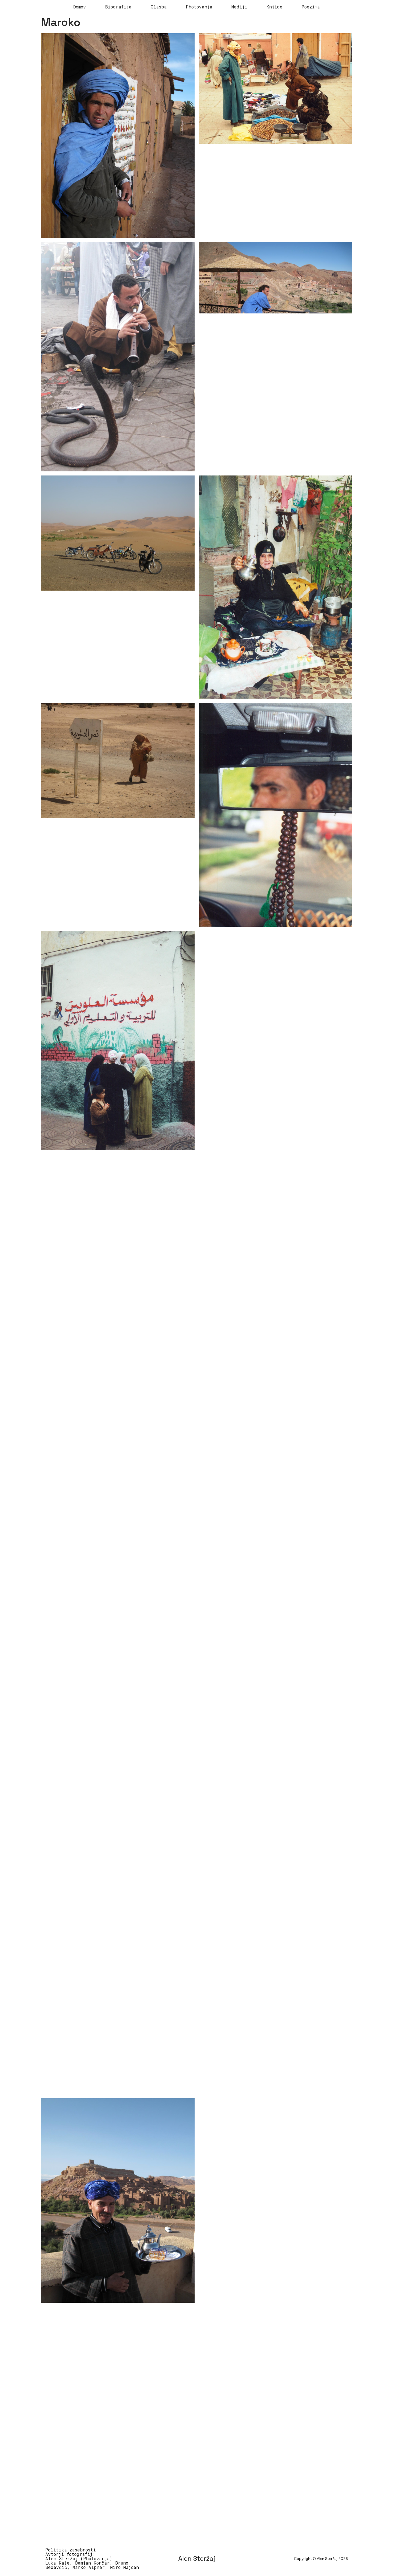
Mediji (239, 7)
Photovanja (199, 7)
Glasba (159, 7)
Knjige (274, 7)
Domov (79, 7)
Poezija (311, 7)
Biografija (118, 7)
